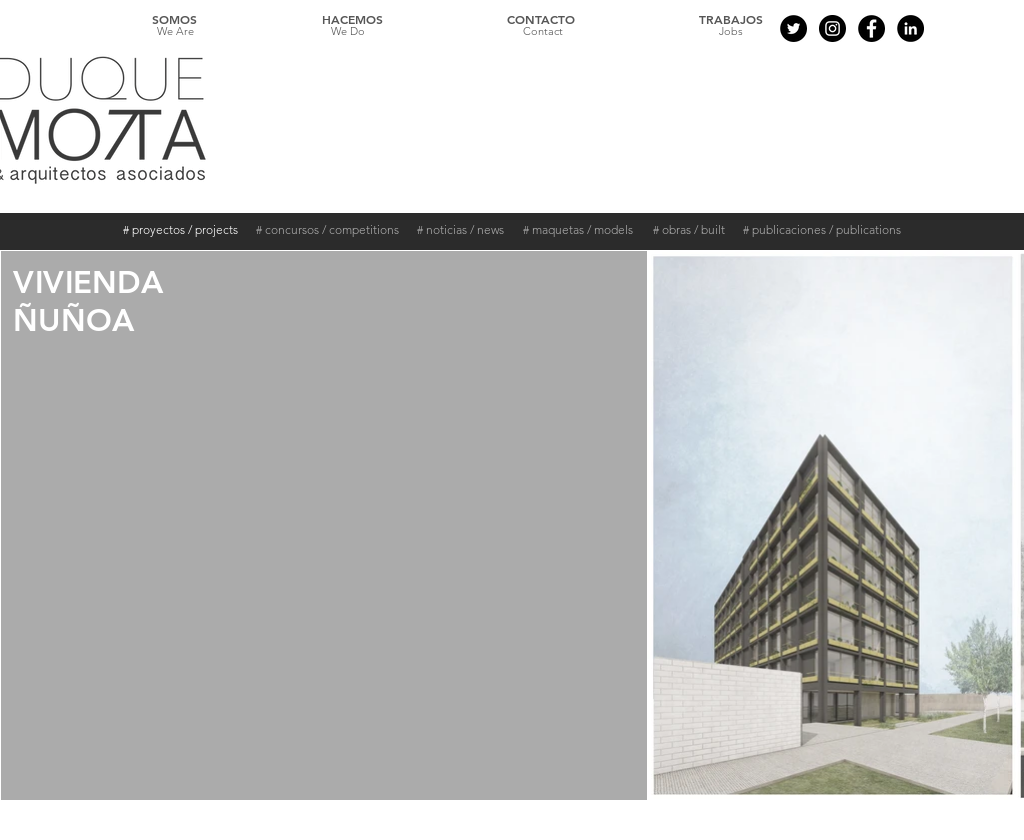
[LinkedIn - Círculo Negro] (910, 28)
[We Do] (348, 32)
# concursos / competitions (327, 229)
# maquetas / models (578, 229)
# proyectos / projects (180, 229)
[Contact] (543, 32)
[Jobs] (731, 32)
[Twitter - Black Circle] (793, 28)
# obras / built (689, 229)
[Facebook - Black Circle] (871, 28)
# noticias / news (460, 229)
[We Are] (175, 32)
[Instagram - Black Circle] (832, 28)
